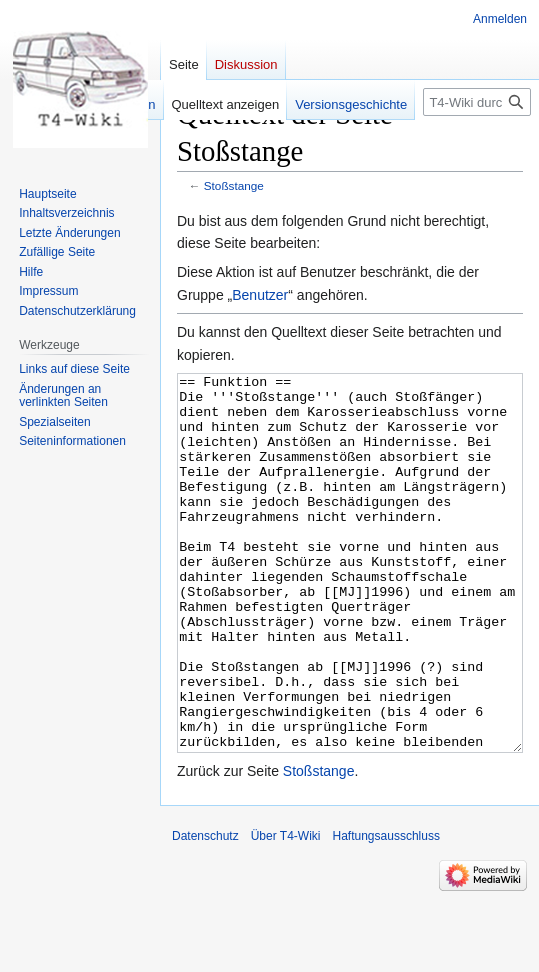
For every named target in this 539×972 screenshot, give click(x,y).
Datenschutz (205, 911)
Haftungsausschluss (386, 911)
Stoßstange (234, 185)
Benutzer (260, 295)
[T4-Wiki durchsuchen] (477, 102)
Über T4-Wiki (286, 911)
